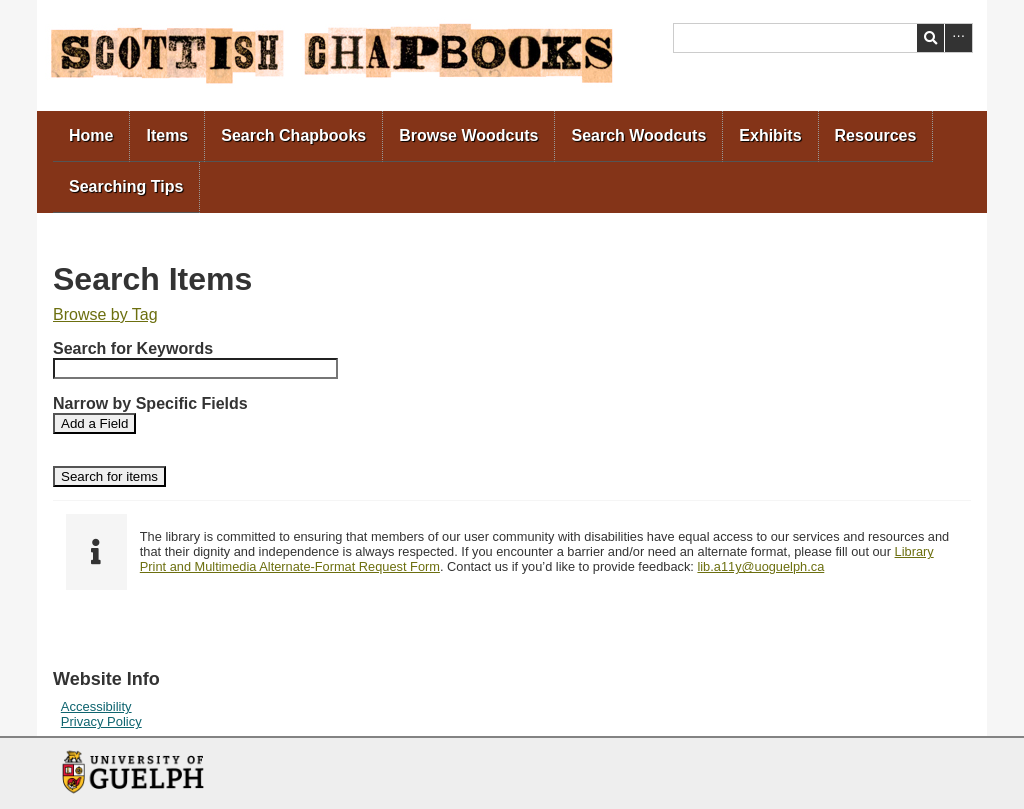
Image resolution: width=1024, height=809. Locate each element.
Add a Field (94, 423)
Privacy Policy (101, 721)
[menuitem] (91, 136)
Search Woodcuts (638, 135)
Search (930, 38)
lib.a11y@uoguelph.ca (760, 566)
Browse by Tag (105, 314)
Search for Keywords (133, 348)
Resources (876, 135)
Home (91, 135)
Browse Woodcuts (468, 135)
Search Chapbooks (293, 135)
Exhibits (770, 135)
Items (167, 135)
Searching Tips (126, 186)
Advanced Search (958, 38)
